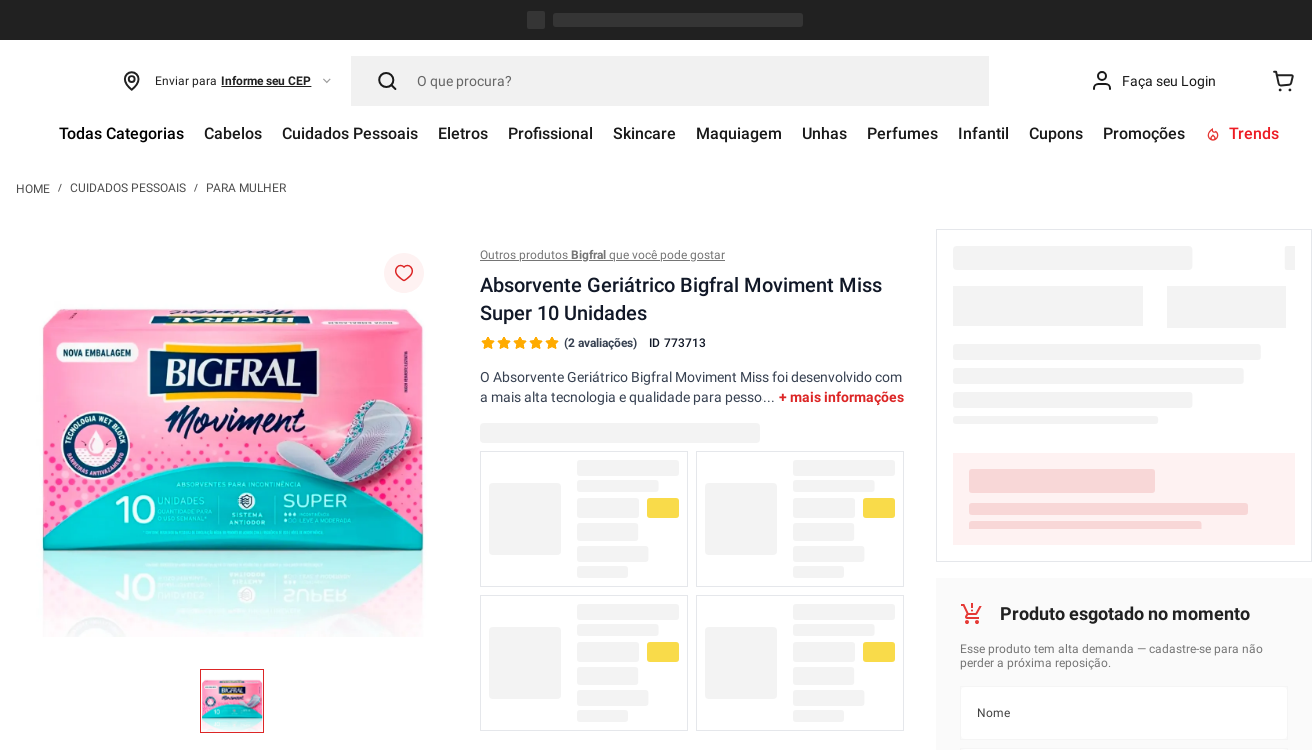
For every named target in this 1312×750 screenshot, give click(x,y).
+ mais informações (841, 233)
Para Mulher (246, 24)
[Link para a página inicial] (33, 24)
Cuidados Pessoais (128, 24)
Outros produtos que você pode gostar (602, 91)
